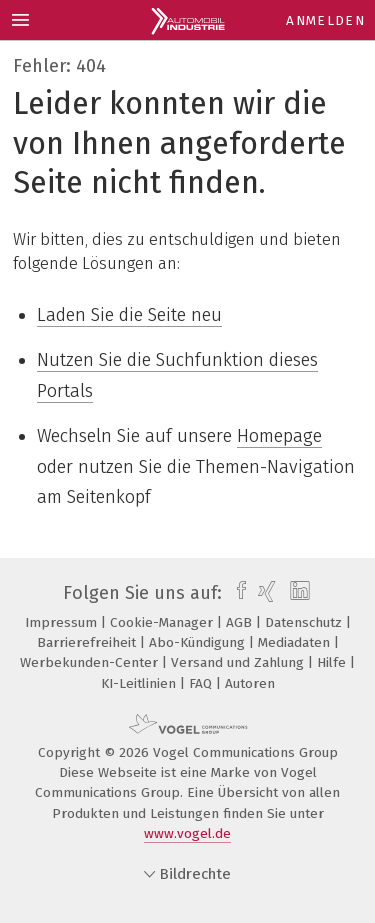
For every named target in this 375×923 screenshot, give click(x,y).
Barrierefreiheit (88, 642)
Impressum (63, 622)
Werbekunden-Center (91, 662)
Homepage (279, 436)
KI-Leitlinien (140, 683)
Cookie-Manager (163, 622)
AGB (241, 622)
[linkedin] (297, 593)
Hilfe (333, 662)
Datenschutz (305, 622)
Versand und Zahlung (239, 662)
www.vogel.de (187, 833)
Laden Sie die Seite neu (129, 315)
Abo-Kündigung (199, 642)
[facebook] (236, 593)
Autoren (250, 683)
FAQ (202, 683)
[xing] (264, 593)
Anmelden (325, 20)
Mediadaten (296, 642)
